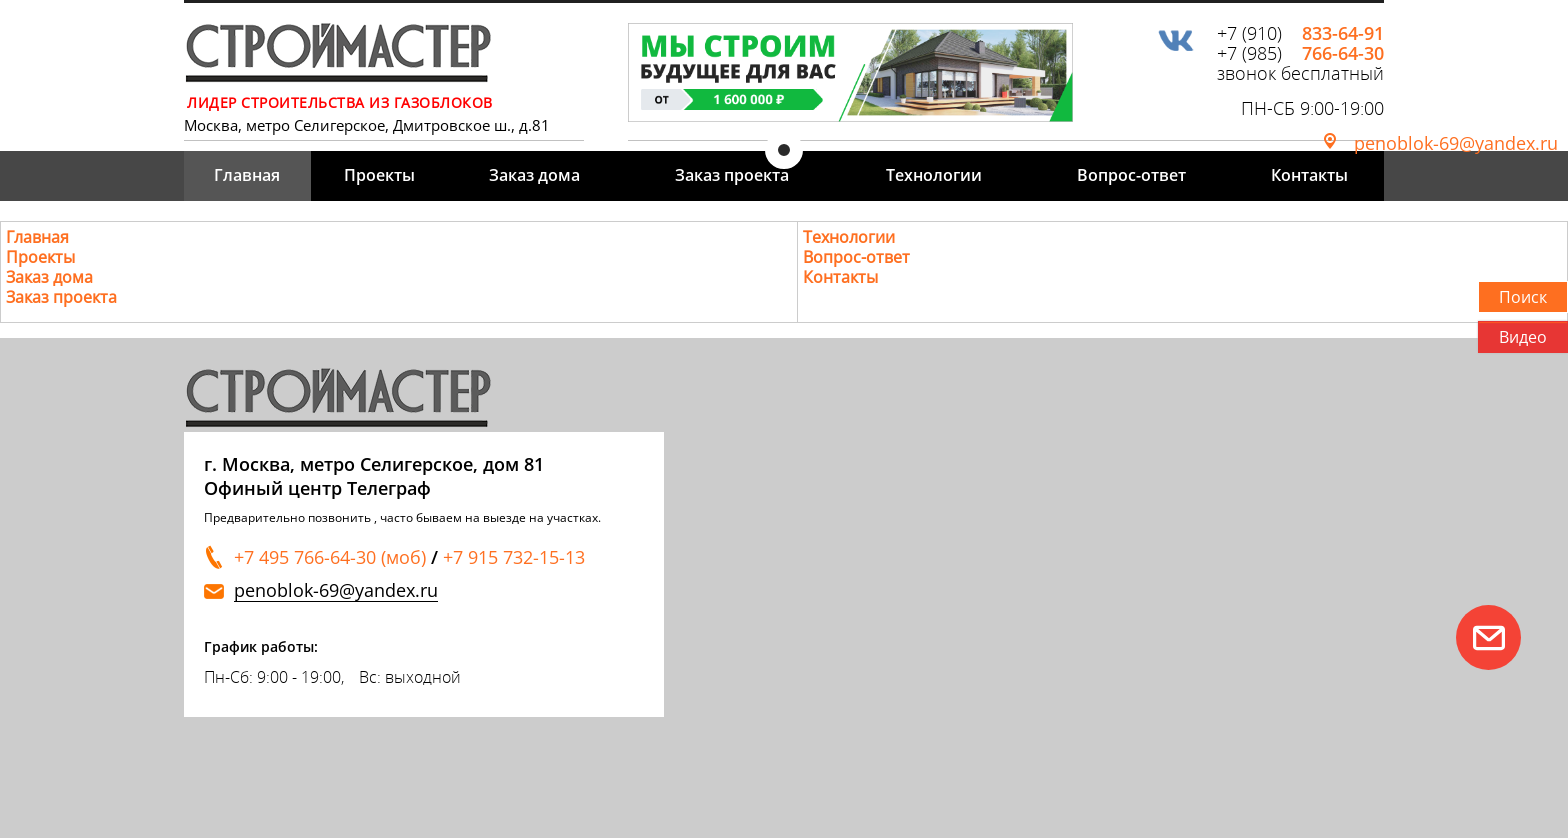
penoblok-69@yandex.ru (1456, 143)
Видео (1523, 337)
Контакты (1309, 175)
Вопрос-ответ (1131, 175)
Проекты (379, 175)
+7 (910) (1300, 33)
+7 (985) (1300, 53)
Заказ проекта (732, 175)
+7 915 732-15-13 (514, 557)
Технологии (934, 175)
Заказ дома (534, 175)
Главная (247, 175)
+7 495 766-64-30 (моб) (330, 557)
